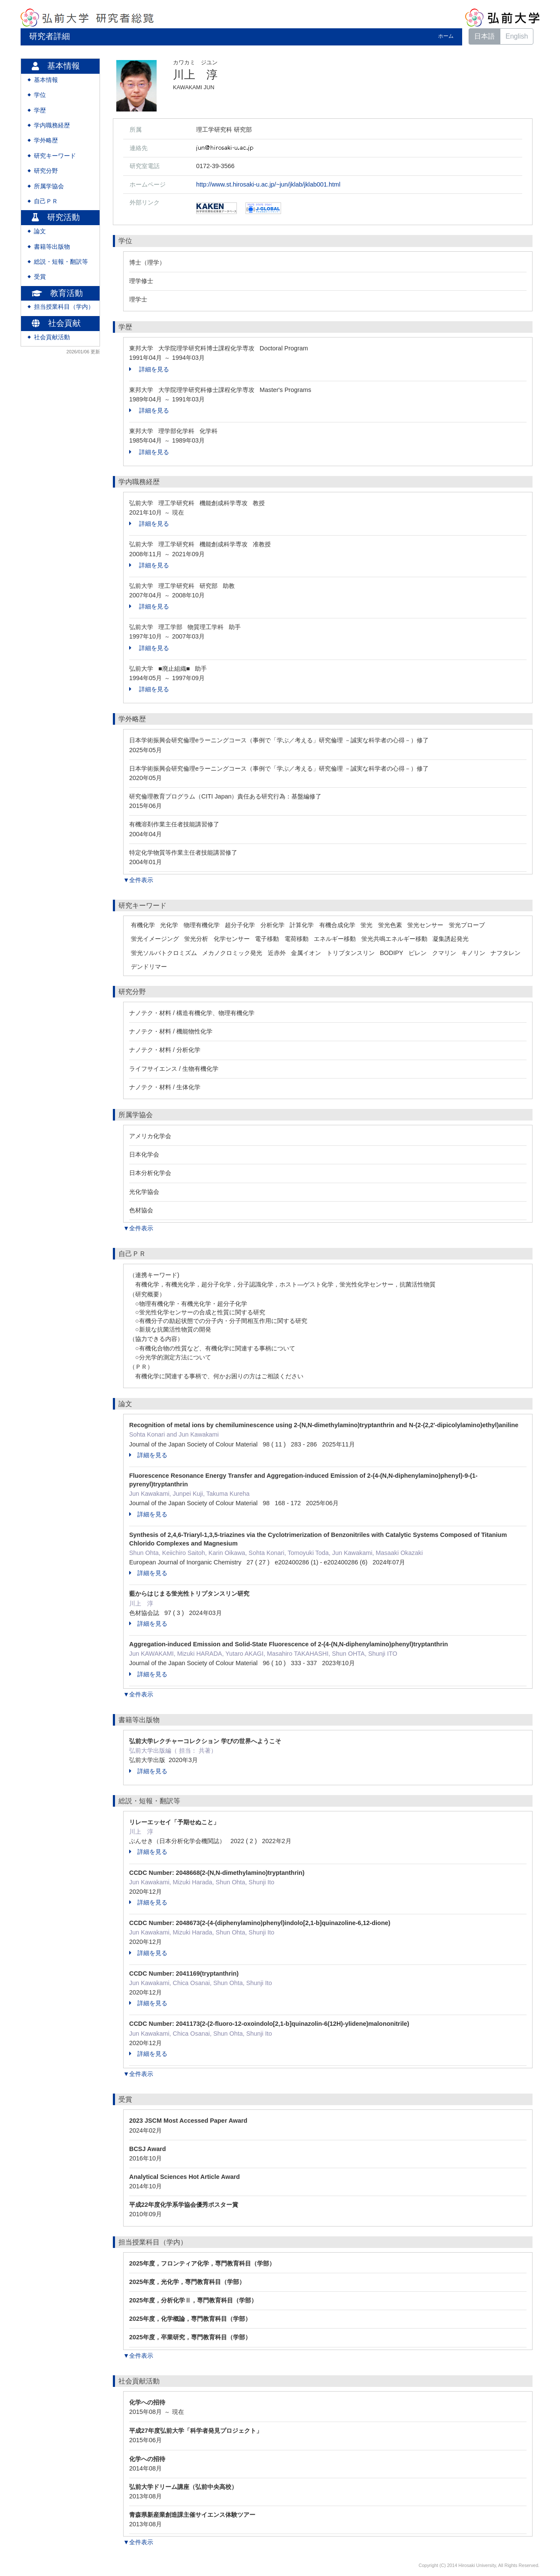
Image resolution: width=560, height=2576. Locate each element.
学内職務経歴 (52, 125)
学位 (40, 95)
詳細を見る (149, 369)
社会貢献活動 (52, 337)
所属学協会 (49, 186)
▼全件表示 (138, 880)
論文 (40, 231)
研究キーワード (55, 156)
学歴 (40, 110)
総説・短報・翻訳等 (61, 262)
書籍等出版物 (52, 247)
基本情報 (46, 80)
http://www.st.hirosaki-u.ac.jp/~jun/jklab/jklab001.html (268, 184)
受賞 (40, 277)
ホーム (446, 36)
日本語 (484, 36)
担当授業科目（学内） (64, 307)
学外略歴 (46, 140)
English (517, 36)
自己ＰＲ (46, 201)
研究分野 (46, 171)
